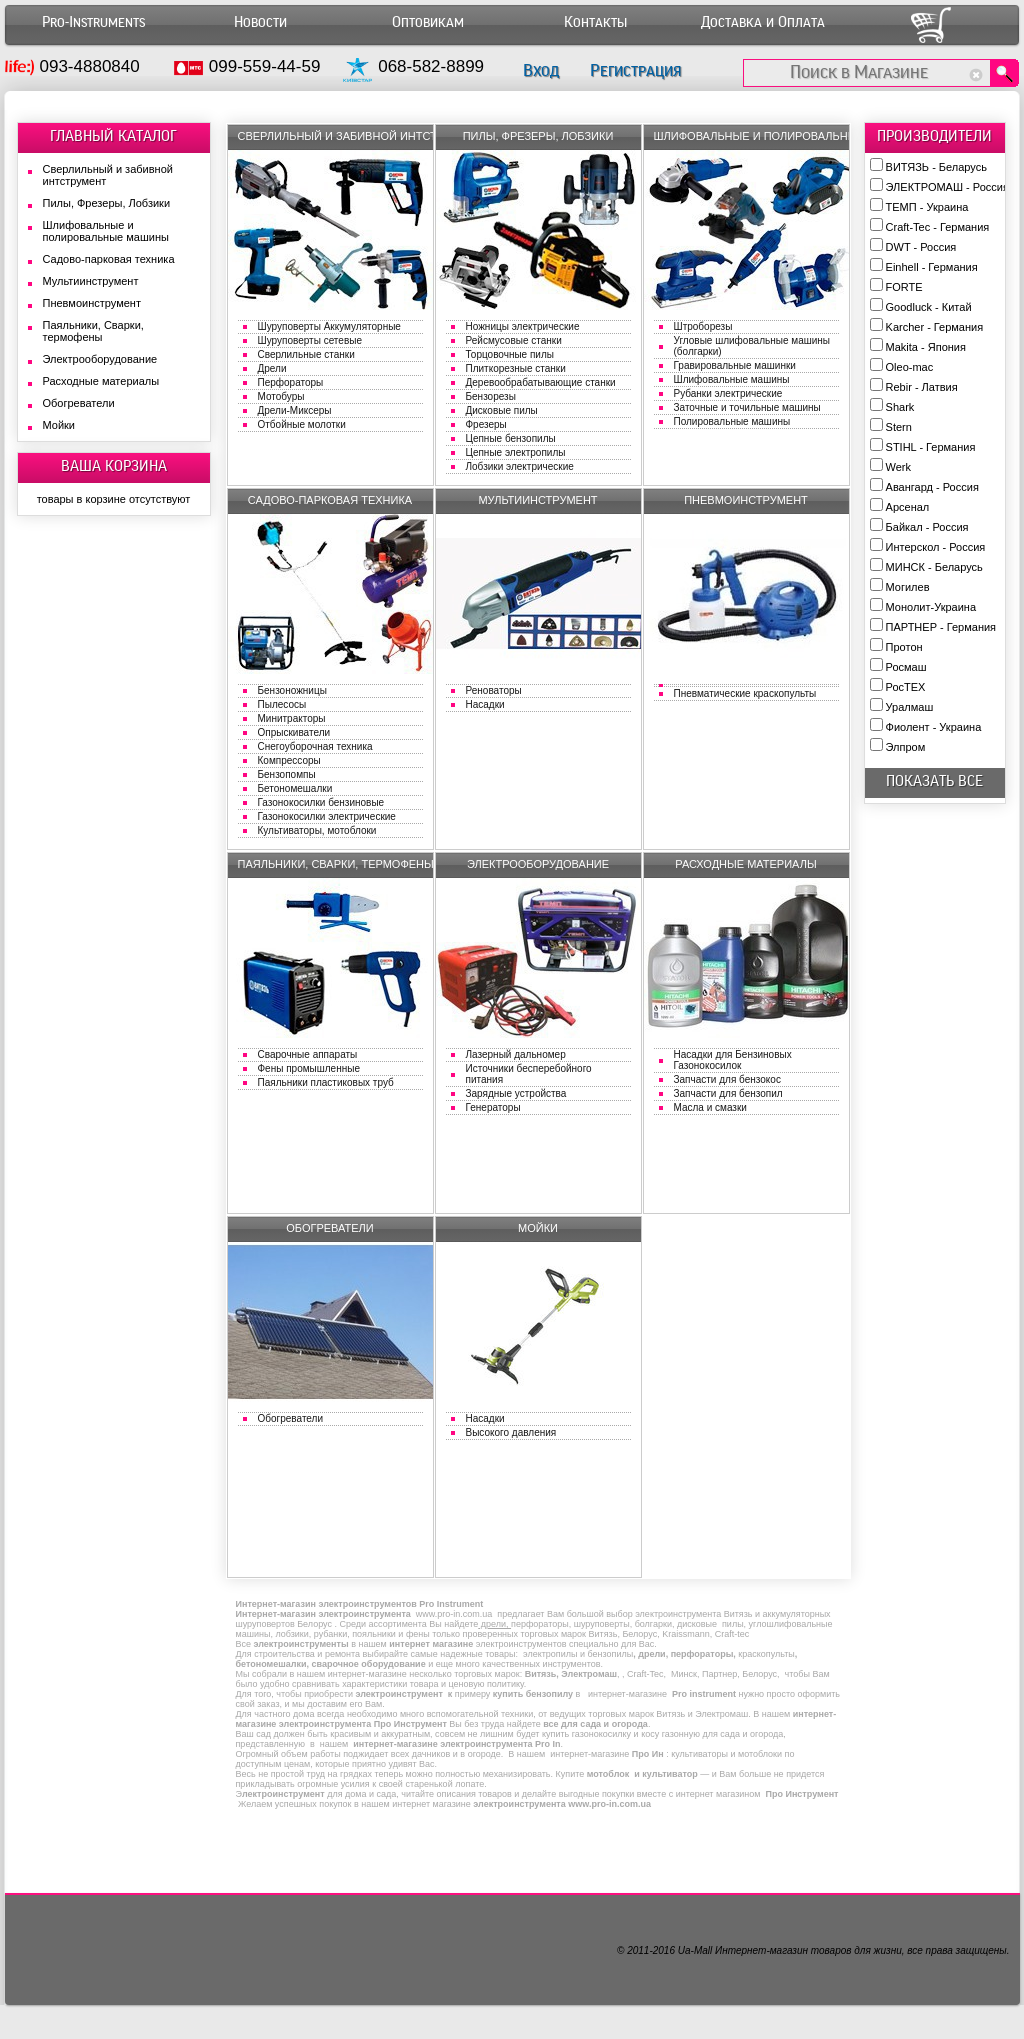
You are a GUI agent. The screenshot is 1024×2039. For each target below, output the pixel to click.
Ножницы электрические (523, 326)
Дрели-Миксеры (295, 410)
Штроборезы (703, 326)
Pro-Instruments (93, 22)
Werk (898, 467)
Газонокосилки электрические (327, 816)
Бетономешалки (295, 788)
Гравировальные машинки (735, 365)
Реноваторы (494, 690)
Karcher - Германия (935, 327)
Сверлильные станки (306, 354)
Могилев (908, 587)
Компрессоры (289, 760)
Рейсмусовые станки (514, 340)
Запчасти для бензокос (727, 1079)
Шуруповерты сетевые (310, 340)
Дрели (272, 368)
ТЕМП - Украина (927, 207)
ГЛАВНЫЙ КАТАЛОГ (113, 136)
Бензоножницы (292, 690)
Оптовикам (428, 22)
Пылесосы (282, 704)
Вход (541, 70)
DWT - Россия (921, 247)
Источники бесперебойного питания (529, 1074)
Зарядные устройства (516, 1093)
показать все (934, 781)
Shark (900, 407)
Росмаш (906, 667)
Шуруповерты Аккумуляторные (329, 326)
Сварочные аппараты (308, 1054)
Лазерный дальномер (516, 1054)
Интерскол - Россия (936, 547)
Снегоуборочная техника (315, 746)
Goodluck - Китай (929, 307)
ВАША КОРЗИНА (114, 466)
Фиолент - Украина (934, 727)
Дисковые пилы (502, 410)
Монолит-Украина (931, 607)
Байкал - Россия (927, 527)
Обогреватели (291, 1418)
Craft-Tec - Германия (938, 227)
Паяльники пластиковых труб (326, 1082)
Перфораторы (291, 382)
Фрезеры (486, 424)
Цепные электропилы (516, 452)
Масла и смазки (710, 1107)
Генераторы (493, 1107)
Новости (260, 22)
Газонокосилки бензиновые (321, 802)
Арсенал (908, 507)
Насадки (485, 704)
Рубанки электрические (728, 393)
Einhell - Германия (932, 267)
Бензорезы (491, 396)
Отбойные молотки (302, 424)
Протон (904, 647)
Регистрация (635, 70)
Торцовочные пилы (510, 354)
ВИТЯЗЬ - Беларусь (936, 167)
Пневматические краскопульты (745, 693)
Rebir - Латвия (922, 387)
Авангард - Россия (932, 487)
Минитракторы (292, 718)
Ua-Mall (695, 1950)
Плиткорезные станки (516, 368)
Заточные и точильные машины (747, 407)
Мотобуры (281, 396)
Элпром (906, 747)
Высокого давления (511, 1432)
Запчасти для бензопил (728, 1093)
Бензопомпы (287, 774)
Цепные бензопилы (511, 438)
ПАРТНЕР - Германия (941, 627)
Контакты (595, 22)
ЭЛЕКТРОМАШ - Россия (947, 187)
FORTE (904, 287)
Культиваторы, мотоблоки (317, 830)
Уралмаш (910, 707)
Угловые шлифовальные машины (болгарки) (752, 346)
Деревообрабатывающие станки (541, 382)
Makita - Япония (926, 347)
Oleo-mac (910, 367)
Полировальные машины (732, 421)
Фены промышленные (309, 1068)
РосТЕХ (906, 687)
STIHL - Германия (931, 447)
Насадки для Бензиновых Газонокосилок (733, 1060)
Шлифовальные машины (732, 379)
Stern (899, 427)
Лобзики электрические (520, 466)
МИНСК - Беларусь (934, 567)
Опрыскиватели (294, 732)
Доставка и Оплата (763, 22)
